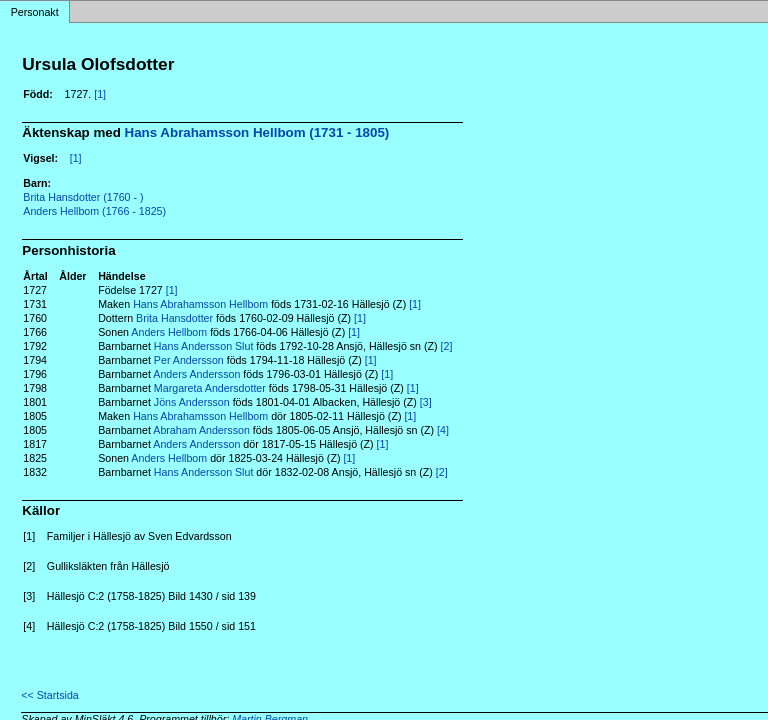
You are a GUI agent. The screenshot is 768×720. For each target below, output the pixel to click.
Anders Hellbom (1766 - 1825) (94, 211)
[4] (443, 430)
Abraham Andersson (201, 430)
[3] (426, 402)
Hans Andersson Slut (204, 346)
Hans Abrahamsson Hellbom (200, 304)
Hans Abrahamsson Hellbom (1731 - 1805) (257, 132)
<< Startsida (49, 695)
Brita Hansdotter (174, 318)
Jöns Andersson (192, 402)
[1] (100, 94)
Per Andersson (189, 360)
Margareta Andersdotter (210, 388)
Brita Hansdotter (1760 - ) (83, 197)
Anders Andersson (196, 374)
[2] (447, 346)
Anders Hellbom (169, 332)
